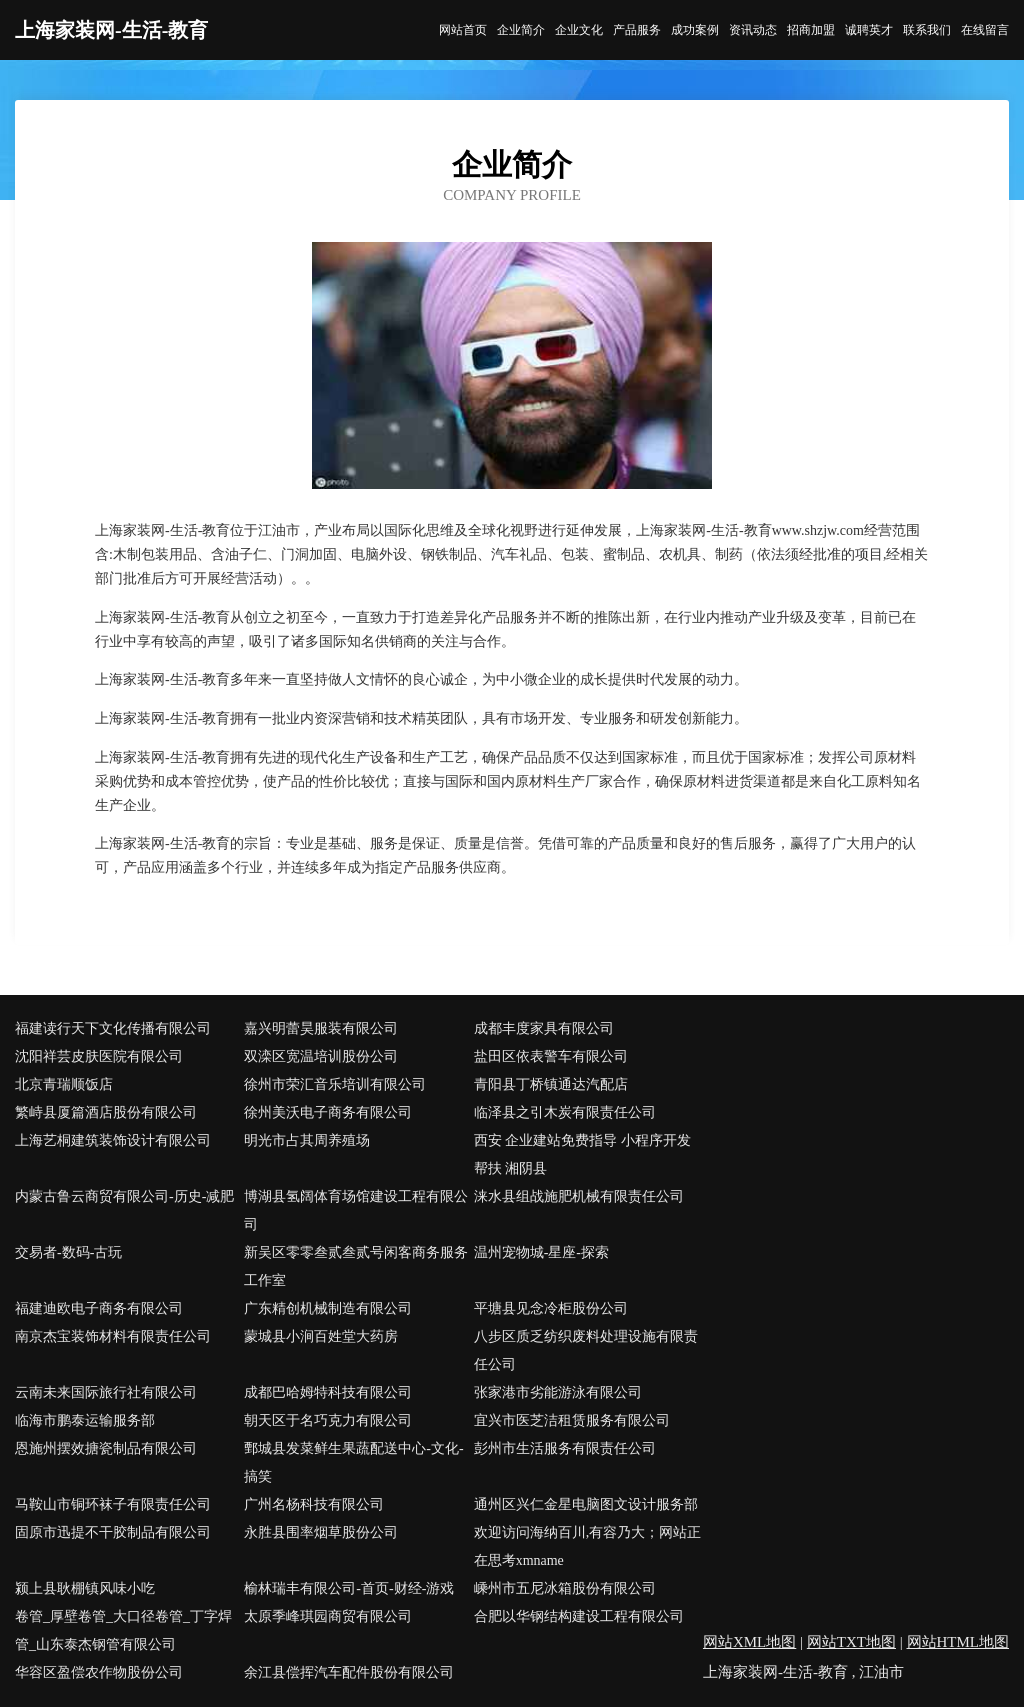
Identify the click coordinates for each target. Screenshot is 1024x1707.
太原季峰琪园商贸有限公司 (328, 1616)
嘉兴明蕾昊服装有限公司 (321, 1028)
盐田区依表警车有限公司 (551, 1056)
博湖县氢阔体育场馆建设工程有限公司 (356, 1210)
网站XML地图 (749, 1642)
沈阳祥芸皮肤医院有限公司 (99, 1056)
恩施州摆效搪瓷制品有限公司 (106, 1448)
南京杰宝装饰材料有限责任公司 (113, 1336)
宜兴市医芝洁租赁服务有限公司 (572, 1420)
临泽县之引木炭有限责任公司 (565, 1112)
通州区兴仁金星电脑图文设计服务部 (586, 1504)
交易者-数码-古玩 (68, 1252)
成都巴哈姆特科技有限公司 (328, 1392)
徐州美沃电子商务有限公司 (328, 1112)
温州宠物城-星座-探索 (541, 1252)
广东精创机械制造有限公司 (328, 1308)
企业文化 (579, 30)
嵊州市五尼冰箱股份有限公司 (565, 1588)
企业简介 (521, 30)
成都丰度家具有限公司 (544, 1028)
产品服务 (637, 30)
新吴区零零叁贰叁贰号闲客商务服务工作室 (356, 1266)
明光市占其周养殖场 (307, 1140)
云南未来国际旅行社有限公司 (106, 1392)
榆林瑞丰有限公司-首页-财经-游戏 (349, 1588)
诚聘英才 (869, 30)
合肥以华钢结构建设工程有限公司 (579, 1616)
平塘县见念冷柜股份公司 (551, 1308)
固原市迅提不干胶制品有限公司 (113, 1532)
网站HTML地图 (958, 1642)
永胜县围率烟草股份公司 (321, 1532)
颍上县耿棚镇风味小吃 (85, 1588)
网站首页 (463, 30)
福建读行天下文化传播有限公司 (113, 1028)
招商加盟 (811, 30)
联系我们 (927, 30)
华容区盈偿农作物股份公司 (99, 1672)
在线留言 (985, 30)
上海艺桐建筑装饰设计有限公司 (113, 1140)
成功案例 (695, 30)
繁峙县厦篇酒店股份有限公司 (106, 1112)
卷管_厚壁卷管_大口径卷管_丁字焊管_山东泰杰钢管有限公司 (123, 1630)
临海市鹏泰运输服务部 (85, 1420)
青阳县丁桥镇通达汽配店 (551, 1084)
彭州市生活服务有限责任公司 (565, 1448)
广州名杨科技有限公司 (314, 1504)
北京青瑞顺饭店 (64, 1084)
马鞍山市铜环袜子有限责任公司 (113, 1504)
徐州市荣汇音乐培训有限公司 (335, 1084)
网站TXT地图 (851, 1642)
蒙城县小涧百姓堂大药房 (321, 1336)
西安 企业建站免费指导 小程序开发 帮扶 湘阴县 (582, 1154)
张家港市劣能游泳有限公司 (558, 1392)
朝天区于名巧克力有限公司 (328, 1420)
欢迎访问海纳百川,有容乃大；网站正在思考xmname (588, 1546)
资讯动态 (753, 30)
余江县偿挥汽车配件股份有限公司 (349, 1672)
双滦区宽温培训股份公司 (321, 1056)
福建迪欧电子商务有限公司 (99, 1308)
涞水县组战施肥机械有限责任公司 (579, 1196)
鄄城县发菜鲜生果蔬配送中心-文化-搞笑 (353, 1462)
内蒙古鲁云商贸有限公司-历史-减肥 (124, 1196)
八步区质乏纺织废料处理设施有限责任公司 (586, 1350)
